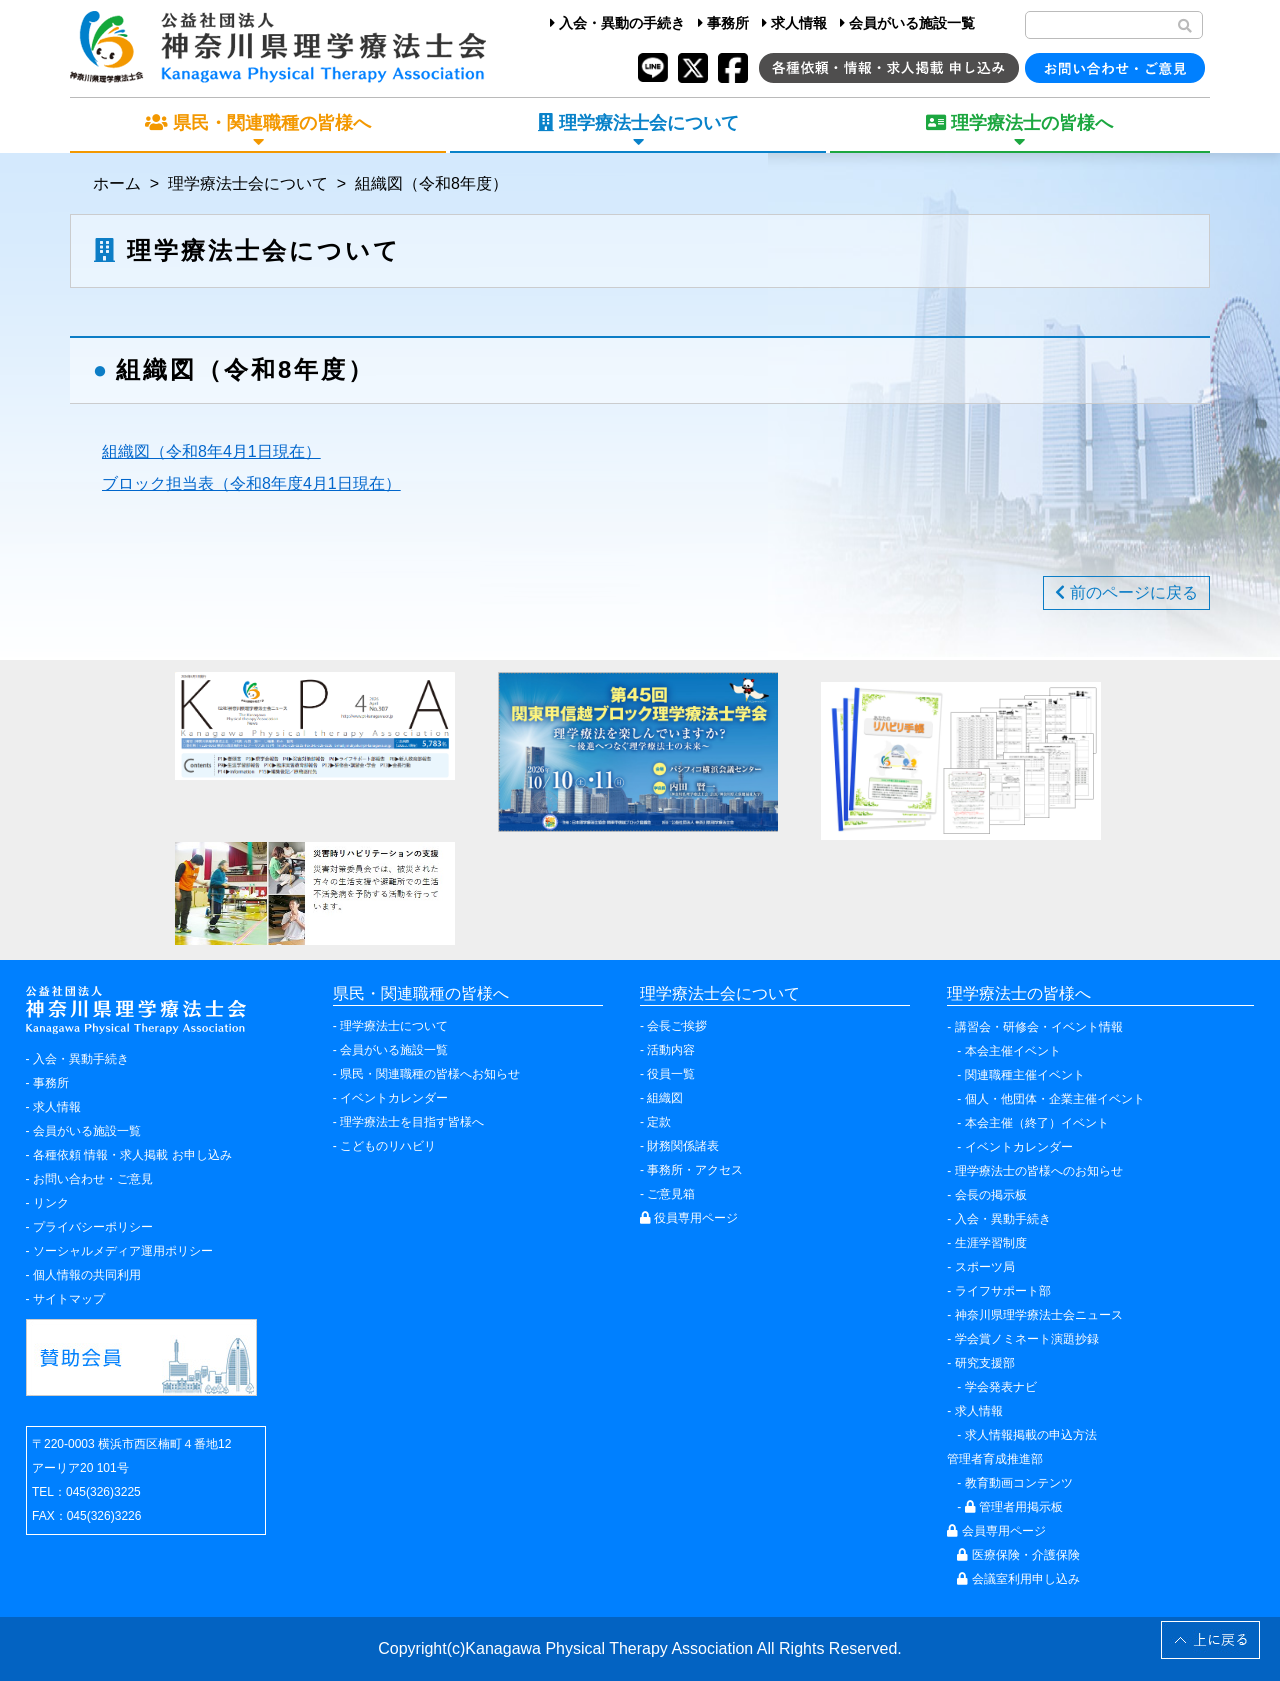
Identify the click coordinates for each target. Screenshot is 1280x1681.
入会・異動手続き (81, 1059)
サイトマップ (69, 1299)
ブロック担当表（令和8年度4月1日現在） (251, 483)
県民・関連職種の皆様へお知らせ (430, 1074)
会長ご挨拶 (677, 1026)
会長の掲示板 (991, 1195)
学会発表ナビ (1001, 1387)
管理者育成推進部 (995, 1459)
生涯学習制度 (991, 1243)
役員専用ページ (689, 1218)
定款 (659, 1122)
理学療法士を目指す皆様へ (412, 1122)
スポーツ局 (985, 1267)
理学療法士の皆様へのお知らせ (1039, 1171)
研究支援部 (985, 1363)
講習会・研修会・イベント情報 (1039, 1027)
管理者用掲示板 (1014, 1507)
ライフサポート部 (1003, 1291)
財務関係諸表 (683, 1146)
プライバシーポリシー (93, 1227)
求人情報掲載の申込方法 (1031, 1435)
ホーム (117, 183)
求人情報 (794, 23)
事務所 (723, 23)
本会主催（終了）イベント (1037, 1123)
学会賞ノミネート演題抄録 (1027, 1339)
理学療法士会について (248, 183)
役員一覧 (671, 1074)
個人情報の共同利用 (87, 1275)
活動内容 (671, 1050)
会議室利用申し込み (1018, 1579)
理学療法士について (394, 1026)
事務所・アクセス (695, 1170)
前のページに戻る (1126, 592)
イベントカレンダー (394, 1098)
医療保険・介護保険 (1018, 1555)
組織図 (665, 1098)
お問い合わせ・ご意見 (93, 1179)
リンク (51, 1203)
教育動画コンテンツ (1019, 1483)
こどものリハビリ (388, 1146)
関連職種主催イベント (1025, 1075)
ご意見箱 (671, 1194)
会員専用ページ (996, 1531)
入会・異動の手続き (617, 23)
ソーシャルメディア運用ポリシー (123, 1251)
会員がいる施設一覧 (907, 23)
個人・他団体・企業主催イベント (1055, 1099)
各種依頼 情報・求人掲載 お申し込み (132, 1155)
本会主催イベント (1013, 1051)
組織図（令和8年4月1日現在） (211, 451)
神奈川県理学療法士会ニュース (1039, 1315)
